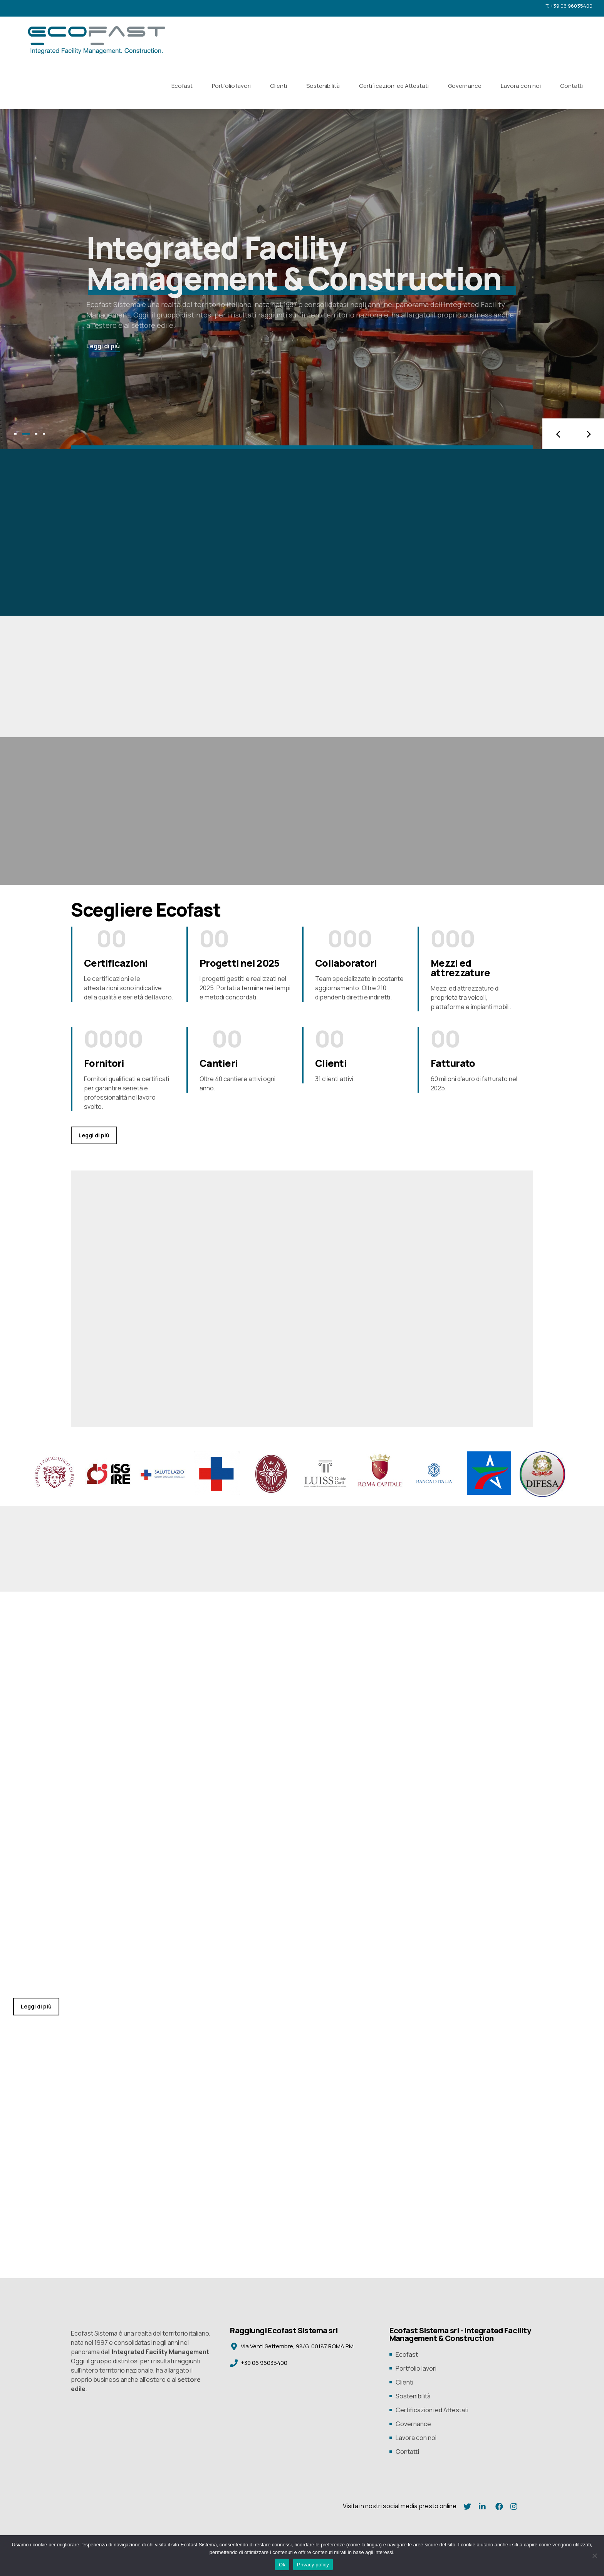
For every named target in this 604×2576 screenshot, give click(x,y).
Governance (465, 86)
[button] (557, 433)
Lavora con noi (521, 86)
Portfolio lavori (231, 86)
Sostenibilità (323, 86)
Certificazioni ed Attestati (394, 86)
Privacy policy (313, 2565)
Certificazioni (116, 963)
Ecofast (182, 86)
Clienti (278, 86)
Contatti (571, 86)
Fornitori (104, 1063)
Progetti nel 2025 (239, 963)
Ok (282, 2565)
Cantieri (219, 1063)
